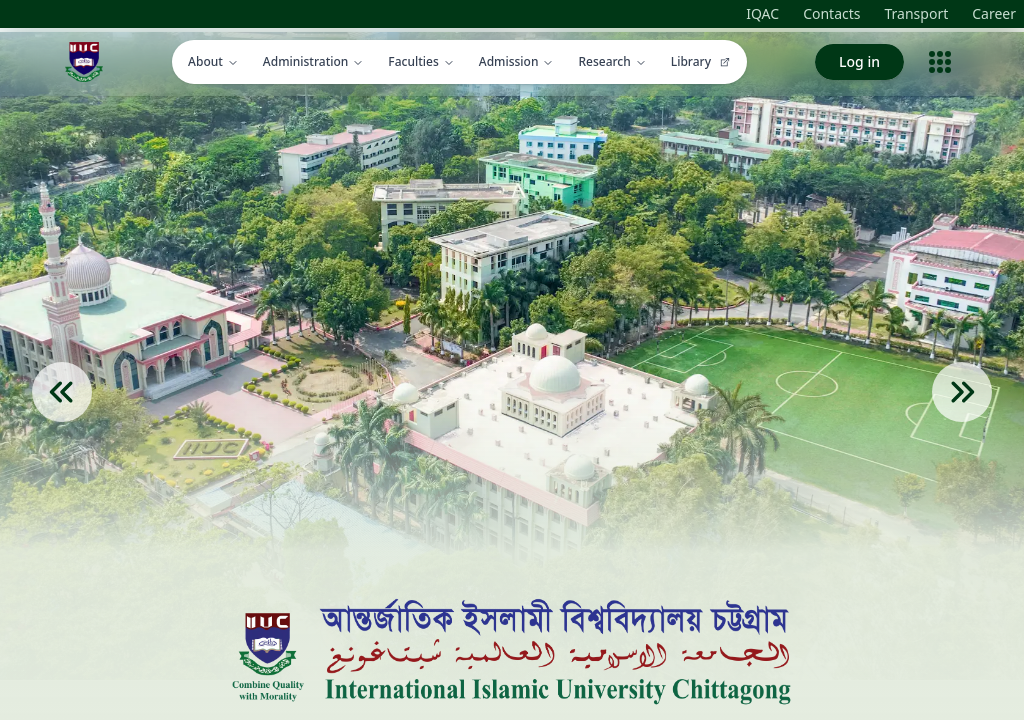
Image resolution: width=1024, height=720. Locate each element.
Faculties (421, 61)
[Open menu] (940, 62)
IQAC (762, 13)
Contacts (831, 13)
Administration (314, 61)
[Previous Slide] (62, 422)
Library (701, 61)
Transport (917, 13)
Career (994, 13)
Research (612, 61)
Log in (859, 61)
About (213, 61)
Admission (517, 61)
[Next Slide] (962, 422)
